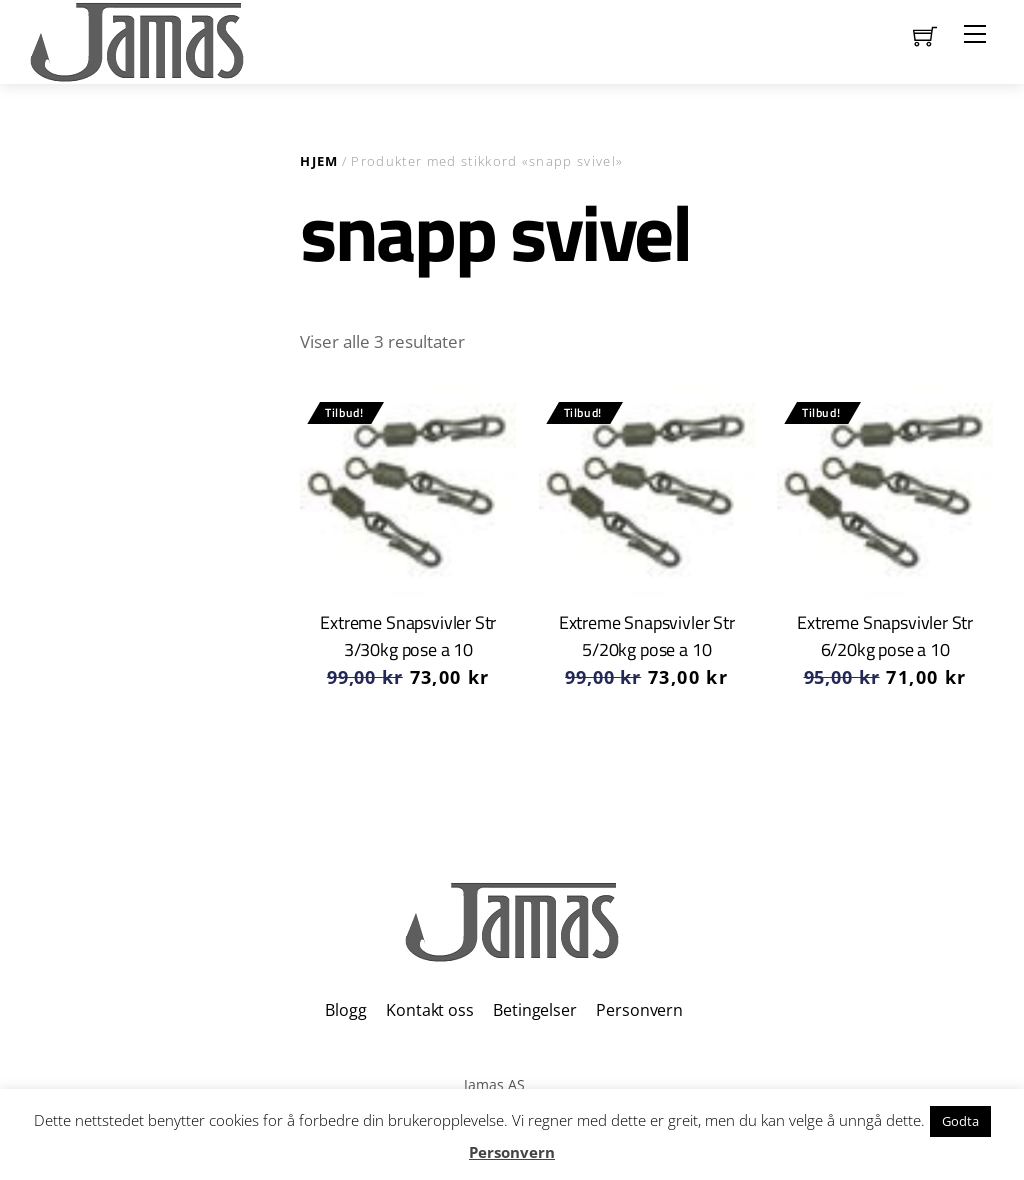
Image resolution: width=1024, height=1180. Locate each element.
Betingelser (534, 1010)
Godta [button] (960, 1121)
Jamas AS (494, 1084)
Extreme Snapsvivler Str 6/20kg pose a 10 (885, 635)
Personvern (639, 1010)
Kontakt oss (429, 1010)
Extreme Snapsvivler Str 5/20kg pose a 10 (647, 635)
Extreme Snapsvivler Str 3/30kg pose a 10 (408, 635)
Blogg (345, 1010)
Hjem (319, 161)
